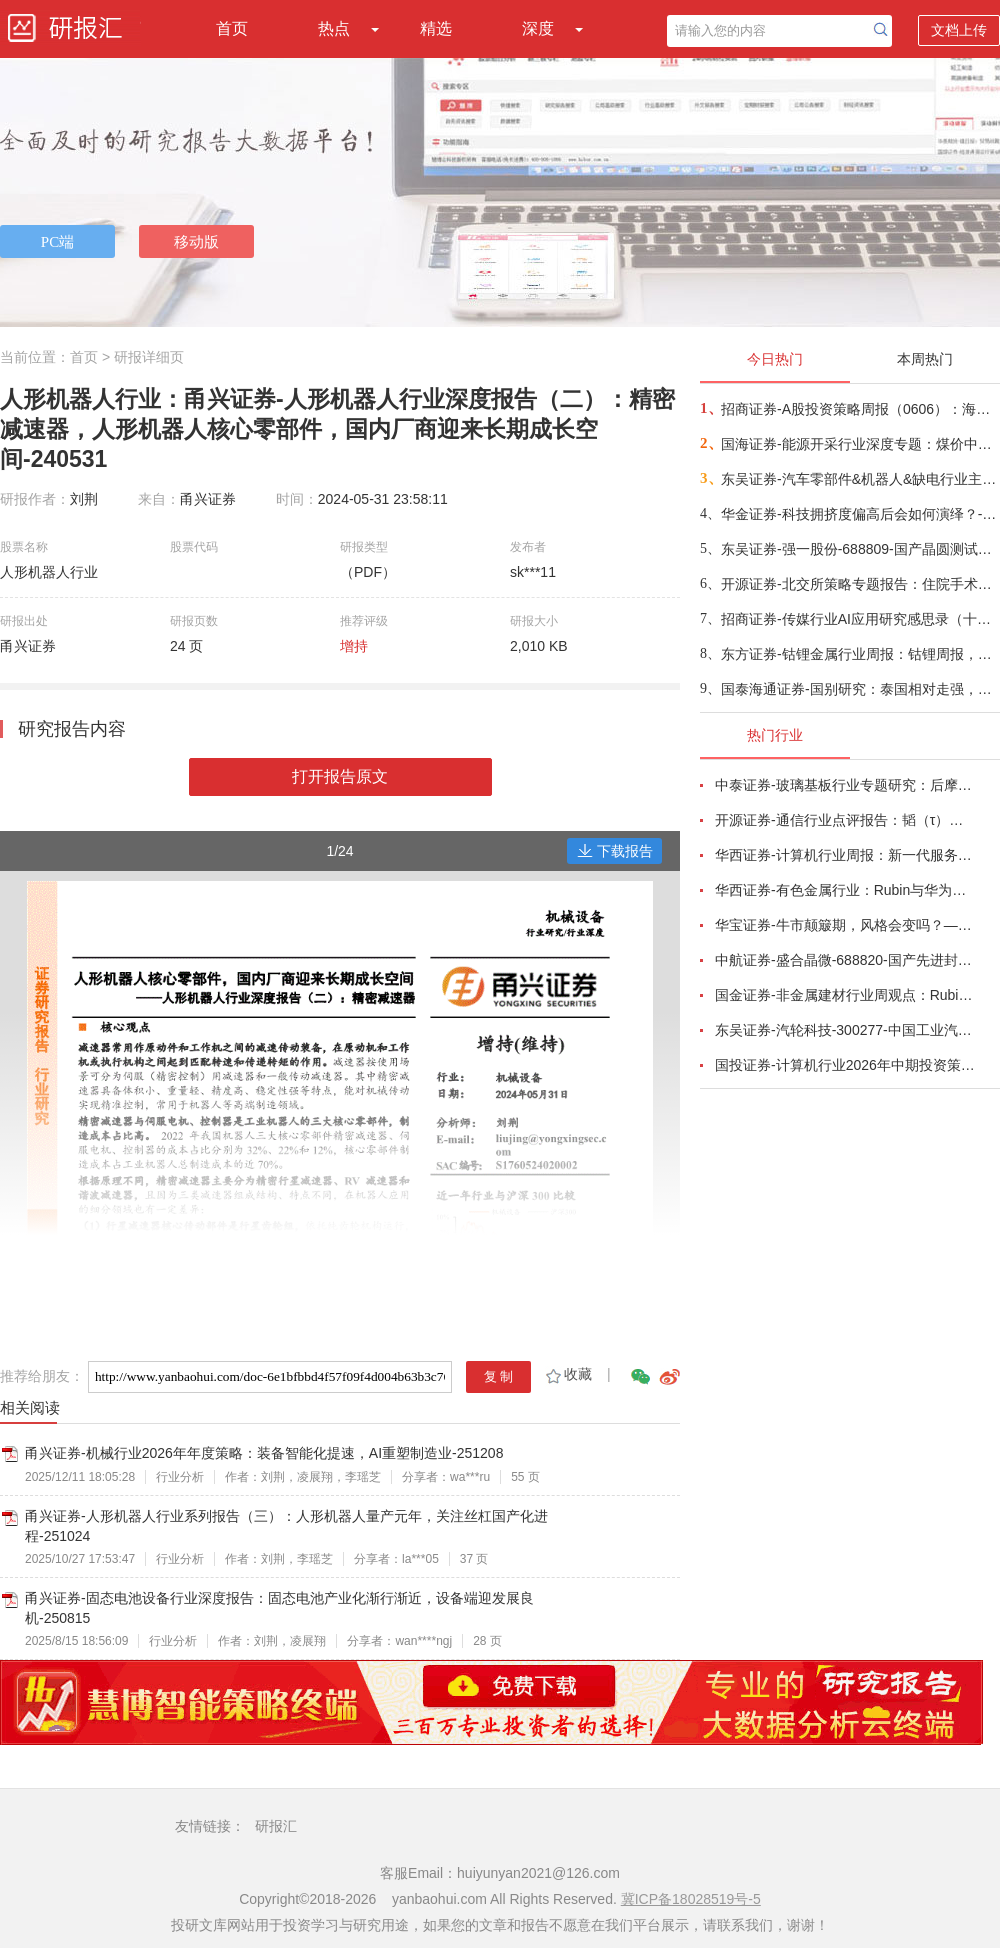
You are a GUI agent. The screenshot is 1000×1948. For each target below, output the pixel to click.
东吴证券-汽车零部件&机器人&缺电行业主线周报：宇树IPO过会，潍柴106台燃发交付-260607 (859, 479)
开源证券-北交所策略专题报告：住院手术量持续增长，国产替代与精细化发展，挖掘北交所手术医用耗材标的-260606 (859, 584)
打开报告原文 (340, 776)
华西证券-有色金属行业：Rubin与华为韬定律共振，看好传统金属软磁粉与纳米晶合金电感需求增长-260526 (846, 890)
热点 (334, 28)
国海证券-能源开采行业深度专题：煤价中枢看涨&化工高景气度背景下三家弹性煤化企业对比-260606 (859, 444)
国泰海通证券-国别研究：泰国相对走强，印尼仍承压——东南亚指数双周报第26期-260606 (859, 689)
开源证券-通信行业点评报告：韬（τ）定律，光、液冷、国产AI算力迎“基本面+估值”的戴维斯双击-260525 (846, 820)
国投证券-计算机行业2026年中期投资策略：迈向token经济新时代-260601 (846, 1065)
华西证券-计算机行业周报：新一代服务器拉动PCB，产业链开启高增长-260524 (846, 855)
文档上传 (959, 30)
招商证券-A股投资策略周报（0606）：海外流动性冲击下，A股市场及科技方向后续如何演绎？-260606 (859, 409)
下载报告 (615, 851)
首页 (232, 28)
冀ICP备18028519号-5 (691, 1899)
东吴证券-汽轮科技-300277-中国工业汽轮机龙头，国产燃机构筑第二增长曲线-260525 (846, 1030)
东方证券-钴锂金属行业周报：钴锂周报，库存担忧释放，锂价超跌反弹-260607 (859, 654)
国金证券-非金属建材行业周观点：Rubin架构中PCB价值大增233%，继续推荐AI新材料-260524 (846, 995)
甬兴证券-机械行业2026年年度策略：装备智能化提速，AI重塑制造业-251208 (264, 1453)
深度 (538, 28)
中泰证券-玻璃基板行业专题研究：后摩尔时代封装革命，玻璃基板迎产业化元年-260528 (846, 785)
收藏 (567, 1374)
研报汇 (276, 1826)
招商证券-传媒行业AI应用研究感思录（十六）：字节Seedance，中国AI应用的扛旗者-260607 (859, 619)
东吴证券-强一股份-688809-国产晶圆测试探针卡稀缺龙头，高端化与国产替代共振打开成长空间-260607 (859, 549)
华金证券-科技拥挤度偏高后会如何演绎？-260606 (859, 514)
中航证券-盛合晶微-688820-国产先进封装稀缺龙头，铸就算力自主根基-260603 (846, 960)
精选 (436, 28)
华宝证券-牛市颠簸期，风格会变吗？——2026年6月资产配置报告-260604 (846, 925)
